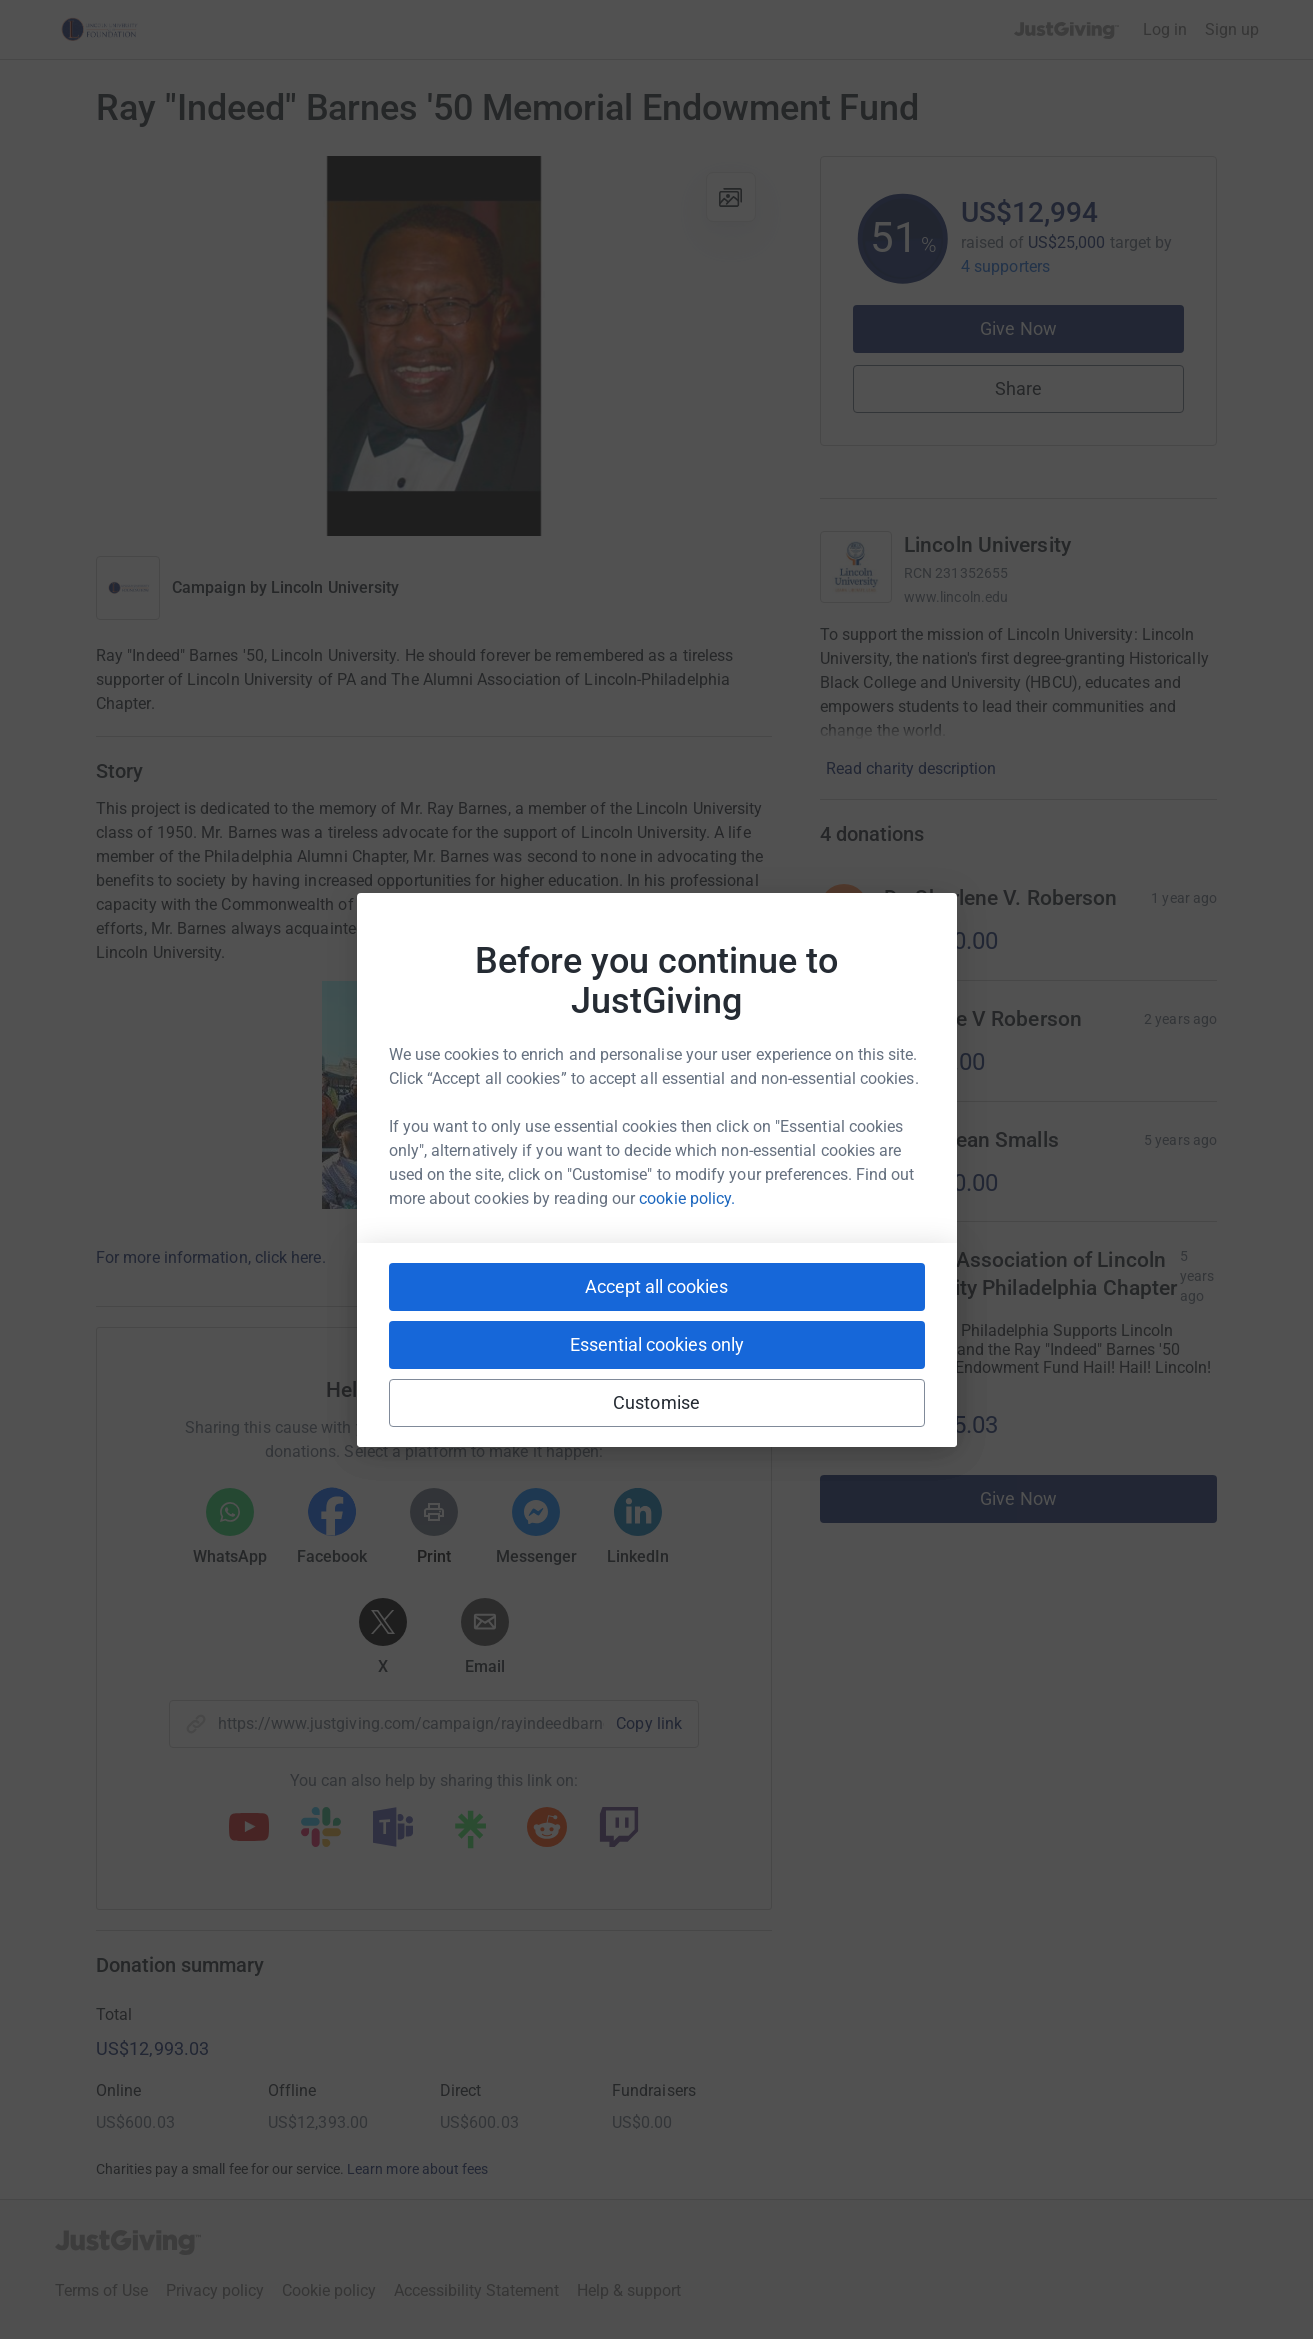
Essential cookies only (657, 1344)
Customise (656, 1402)
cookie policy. (687, 1198)
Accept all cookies (656, 1286)
